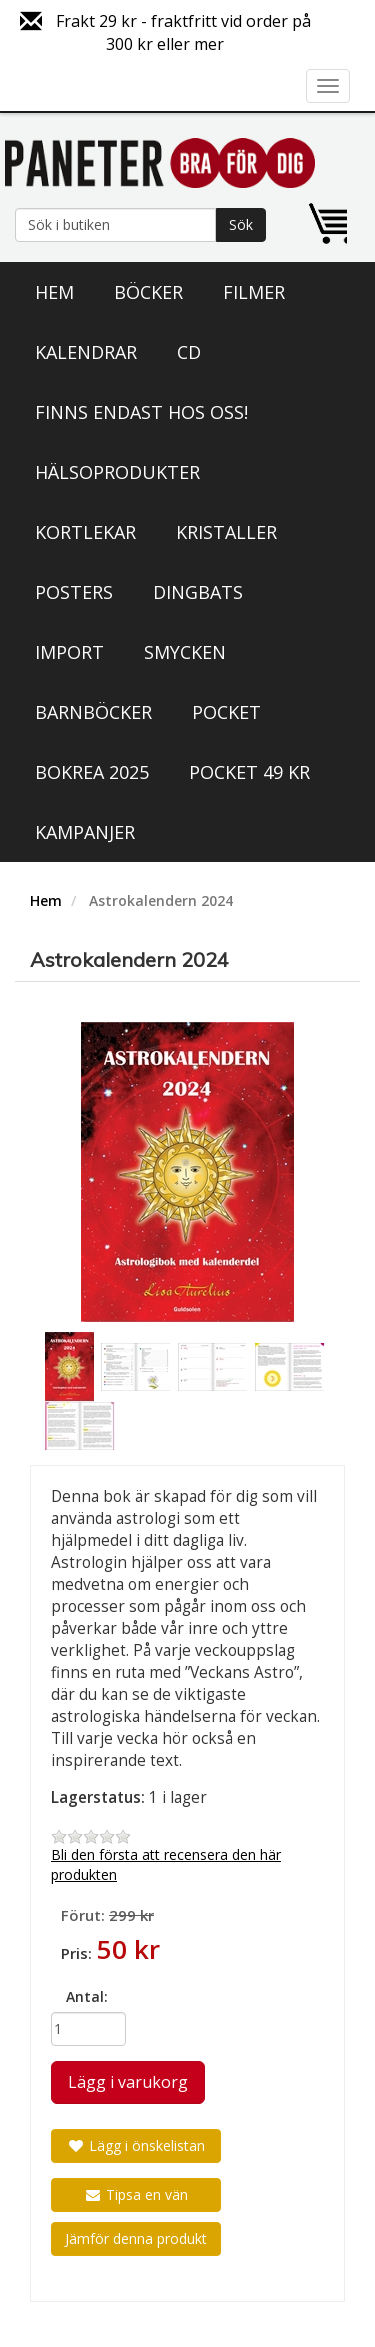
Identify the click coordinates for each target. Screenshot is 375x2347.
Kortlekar (85, 532)
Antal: (87, 1996)
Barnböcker (93, 712)
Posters (74, 592)
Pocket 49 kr (249, 772)
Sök (241, 224)
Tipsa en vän (136, 2194)
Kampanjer (85, 832)
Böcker (148, 292)
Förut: (83, 1915)
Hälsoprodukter (117, 472)
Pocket (226, 712)
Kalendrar (86, 352)
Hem (54, 292)
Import (69, 652)
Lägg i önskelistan (136, 2145)
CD (189, 352)
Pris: (76, 1953)
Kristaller (226, 532)
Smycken (185, 652)
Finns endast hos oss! (141, 412)
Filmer (254, 292)
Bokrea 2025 (92, 772)
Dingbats (198, 592)
